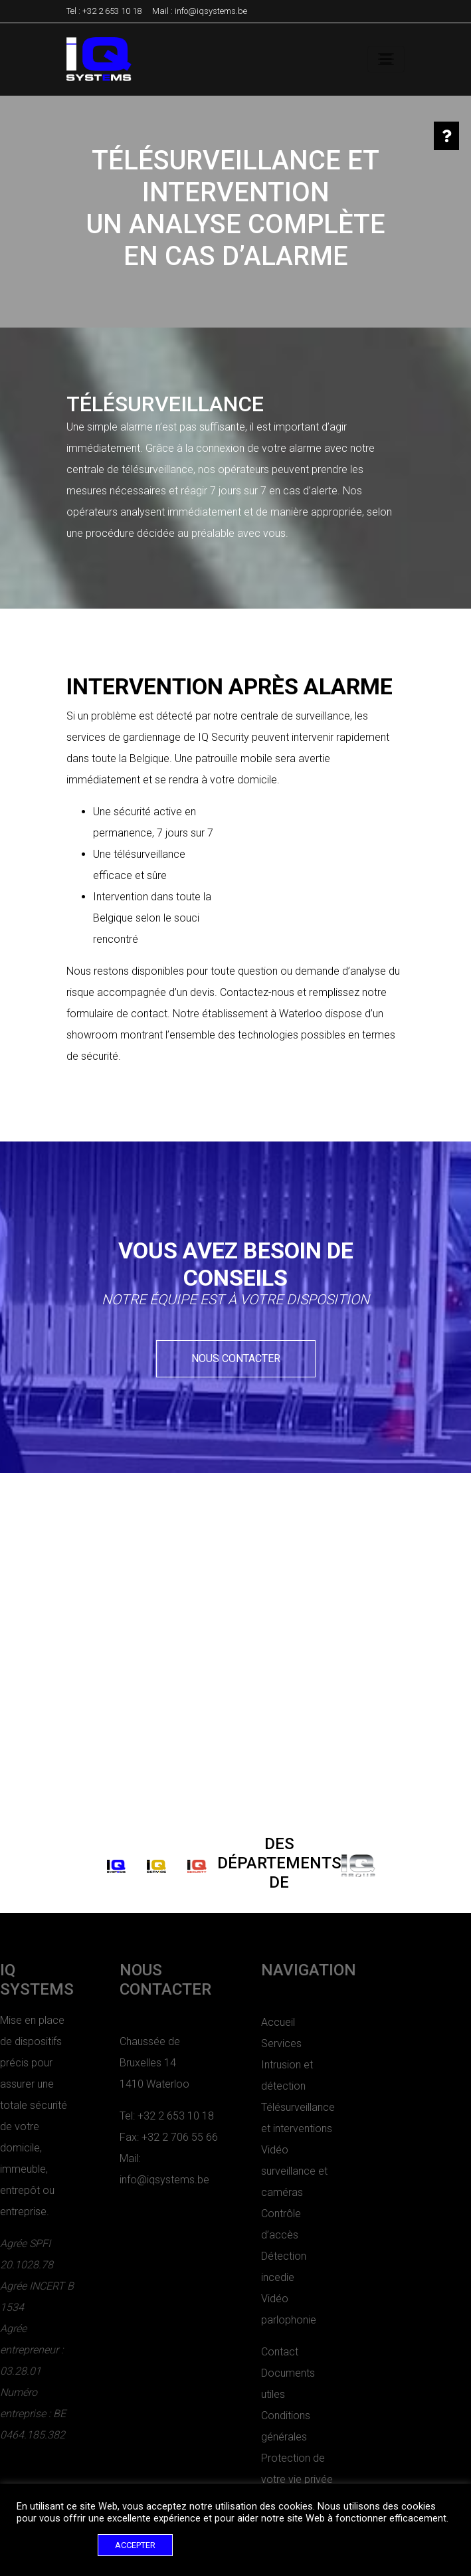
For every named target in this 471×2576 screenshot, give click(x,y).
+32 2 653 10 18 (111, 11)
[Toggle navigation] (386, 59)
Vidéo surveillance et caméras (243, 2171)
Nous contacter (235, 1358)
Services (230, 2043)
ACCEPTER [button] (135, 2545)
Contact (228, 2351)
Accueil (227, 2022)
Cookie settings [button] (54, 2545)
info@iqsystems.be (211, 11)
